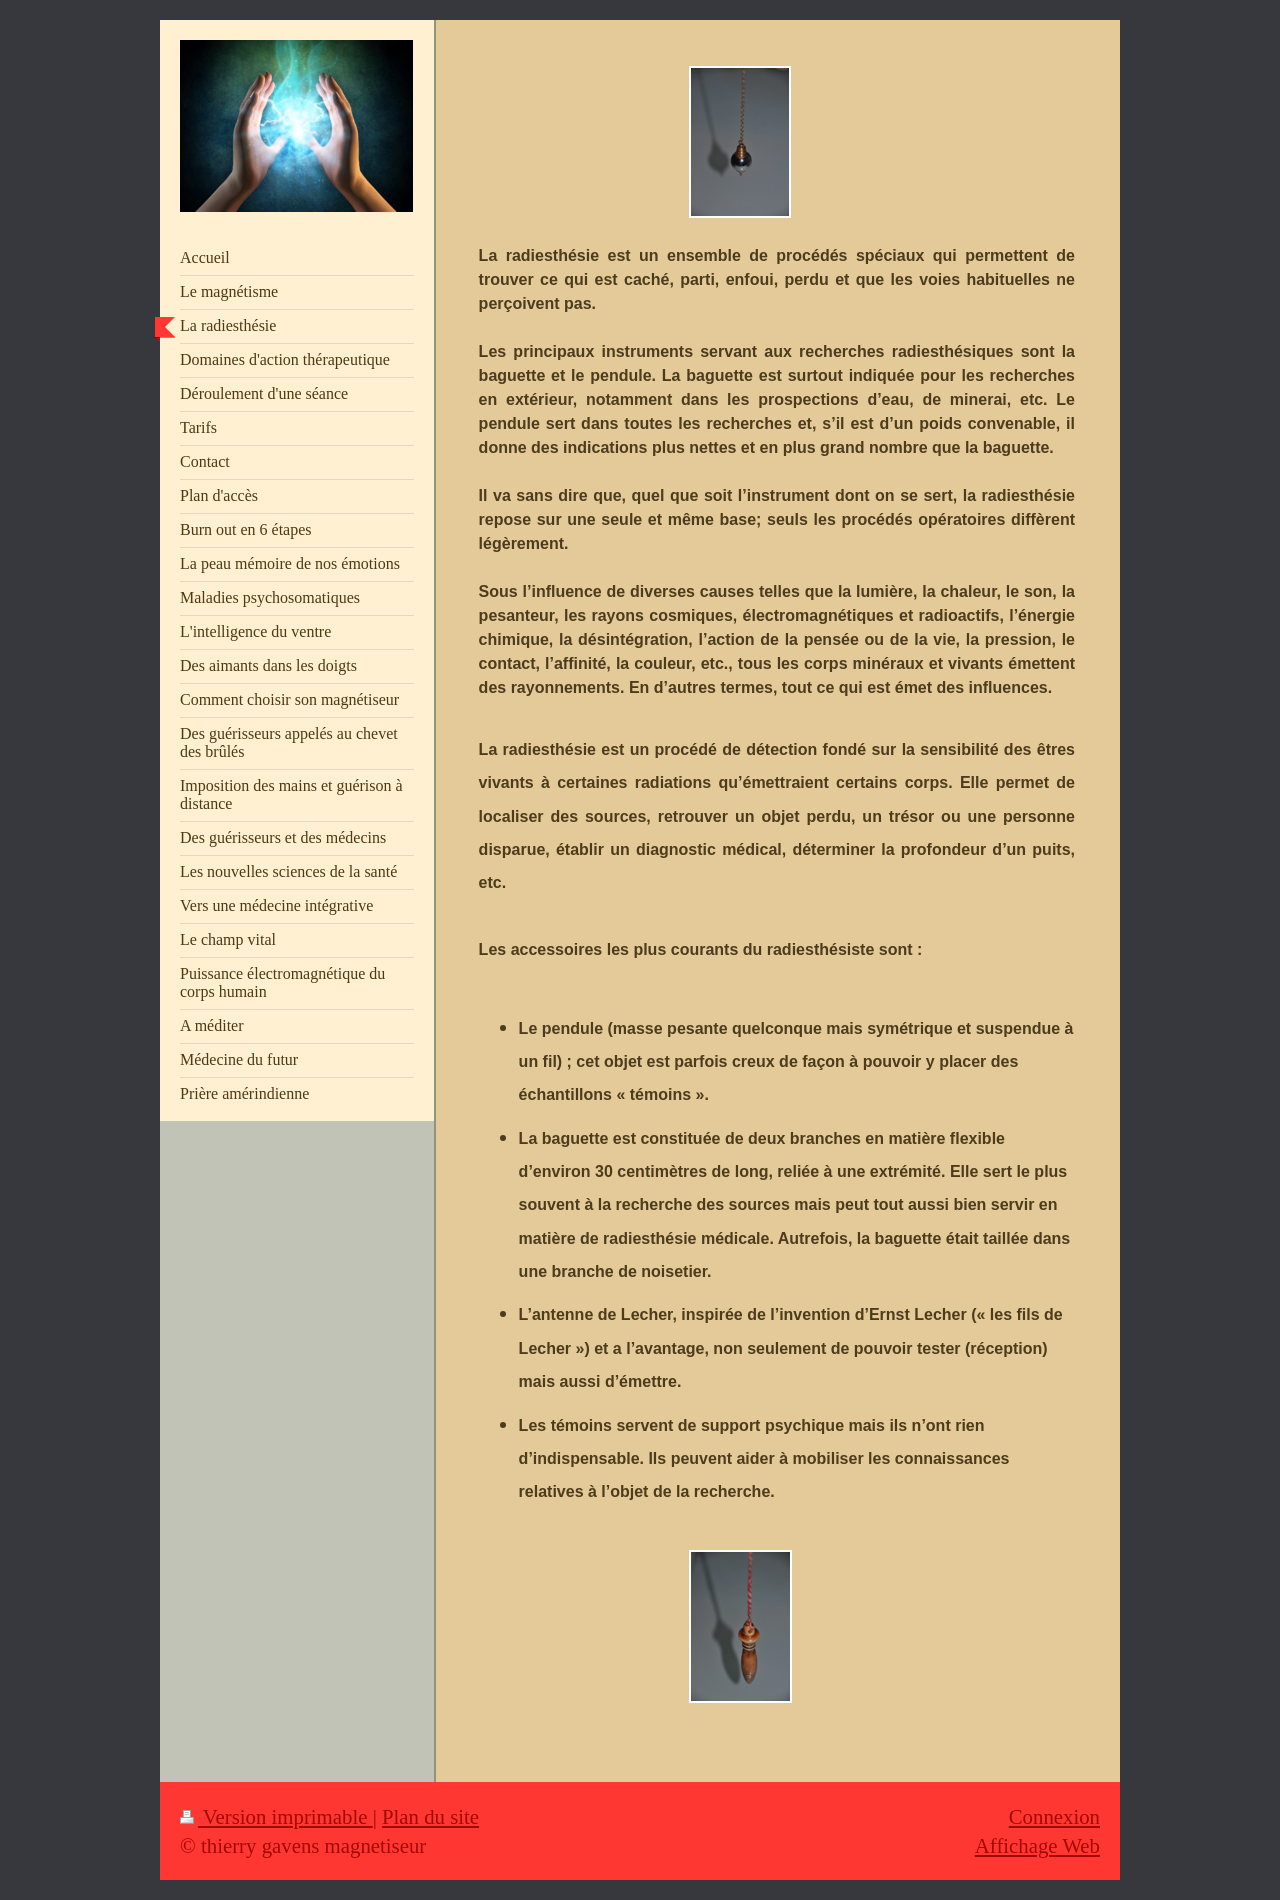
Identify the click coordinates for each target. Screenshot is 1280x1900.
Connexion (1054, 1816)
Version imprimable (276, 1816)
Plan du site (430, 1816)
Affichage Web (1037, 1845)
